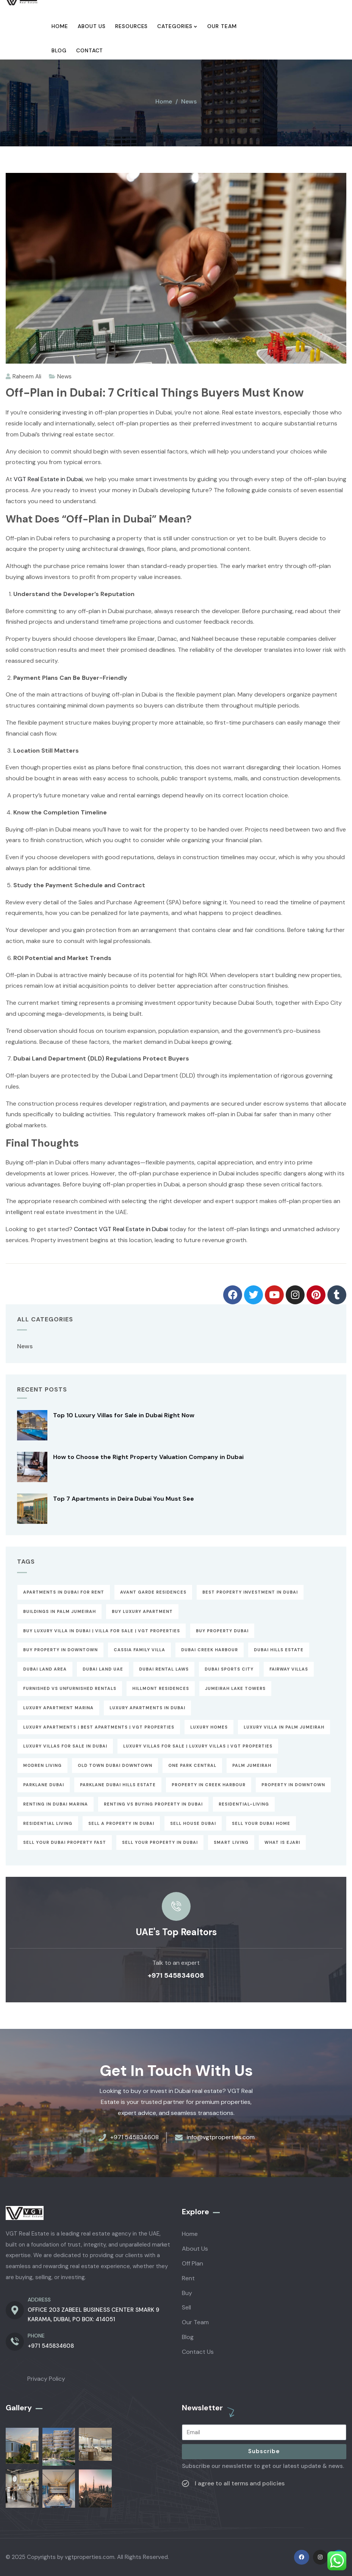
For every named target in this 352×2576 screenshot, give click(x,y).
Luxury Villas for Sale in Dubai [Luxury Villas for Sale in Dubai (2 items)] (65, 1746)
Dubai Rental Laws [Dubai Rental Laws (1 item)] (164, 1669)
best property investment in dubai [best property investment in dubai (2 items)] (250, 1592)
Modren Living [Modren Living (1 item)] (42, 1765)
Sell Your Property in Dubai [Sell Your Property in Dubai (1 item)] (160, 1842)
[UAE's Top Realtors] (176, 1906)
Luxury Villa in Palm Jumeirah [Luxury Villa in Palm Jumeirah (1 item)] (284, 1727)
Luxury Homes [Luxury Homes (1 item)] (209, 1727)
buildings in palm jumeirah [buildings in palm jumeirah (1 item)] (59, 1611)
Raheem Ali (23, 376)
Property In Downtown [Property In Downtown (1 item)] (293, 1784)
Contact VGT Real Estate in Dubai (121, 1229)
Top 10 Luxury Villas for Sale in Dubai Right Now (123, 1415)
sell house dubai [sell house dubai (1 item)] (193, 1823)
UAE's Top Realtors (176, 1932)
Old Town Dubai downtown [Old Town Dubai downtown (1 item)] (115, 1765)
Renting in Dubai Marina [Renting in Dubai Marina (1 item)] (55, 1804)
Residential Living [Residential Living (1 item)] (47, 1823)
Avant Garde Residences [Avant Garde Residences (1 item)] (153, 1592)
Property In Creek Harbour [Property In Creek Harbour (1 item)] (209, 1784)
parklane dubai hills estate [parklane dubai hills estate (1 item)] (118, 1784)
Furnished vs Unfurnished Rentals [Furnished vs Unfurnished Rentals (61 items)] (69, 1688)
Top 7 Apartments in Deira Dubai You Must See (123, 1499)
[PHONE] (15, 2342)
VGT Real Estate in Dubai (48, 479)
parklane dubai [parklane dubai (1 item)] (43, 1784)
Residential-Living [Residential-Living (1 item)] (244, 1804)
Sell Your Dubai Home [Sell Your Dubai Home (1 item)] (261, 1823)
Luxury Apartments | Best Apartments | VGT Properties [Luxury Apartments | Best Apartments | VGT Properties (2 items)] (98, 1727)
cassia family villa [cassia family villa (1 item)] (139, 1649)
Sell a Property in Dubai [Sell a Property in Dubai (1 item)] (121, 1823)
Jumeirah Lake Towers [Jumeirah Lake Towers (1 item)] (235, 1688)
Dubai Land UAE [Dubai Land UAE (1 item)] (103, 1669)
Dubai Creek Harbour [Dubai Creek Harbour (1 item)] (209, 1649)
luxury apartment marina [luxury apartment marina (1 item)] (58, 1707)
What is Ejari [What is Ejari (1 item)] (282, 1842)
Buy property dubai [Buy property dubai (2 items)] (222, 1630)
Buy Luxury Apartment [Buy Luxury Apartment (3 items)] (142, 1611)
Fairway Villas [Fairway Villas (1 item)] (288, 1669)
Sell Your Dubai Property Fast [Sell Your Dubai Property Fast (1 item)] (64, 1842)
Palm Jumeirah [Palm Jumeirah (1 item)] (251, 1765)
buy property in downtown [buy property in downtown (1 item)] (60, 1649)
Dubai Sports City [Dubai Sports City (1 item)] (229, 1669)
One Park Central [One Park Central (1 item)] (192, 1765)
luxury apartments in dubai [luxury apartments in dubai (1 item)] (147, 1707)
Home (163, 101)
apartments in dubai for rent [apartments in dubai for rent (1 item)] (63, 1592)
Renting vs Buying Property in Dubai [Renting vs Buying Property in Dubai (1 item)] (153, 1804)
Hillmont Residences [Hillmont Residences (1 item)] (160, 1688)
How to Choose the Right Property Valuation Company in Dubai (148, 1457)
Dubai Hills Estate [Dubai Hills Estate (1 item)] (279, 1649)
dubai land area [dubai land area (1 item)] (45, 1669)
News (189, 101)
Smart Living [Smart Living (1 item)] (231, 1842)
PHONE (36, 2335)
